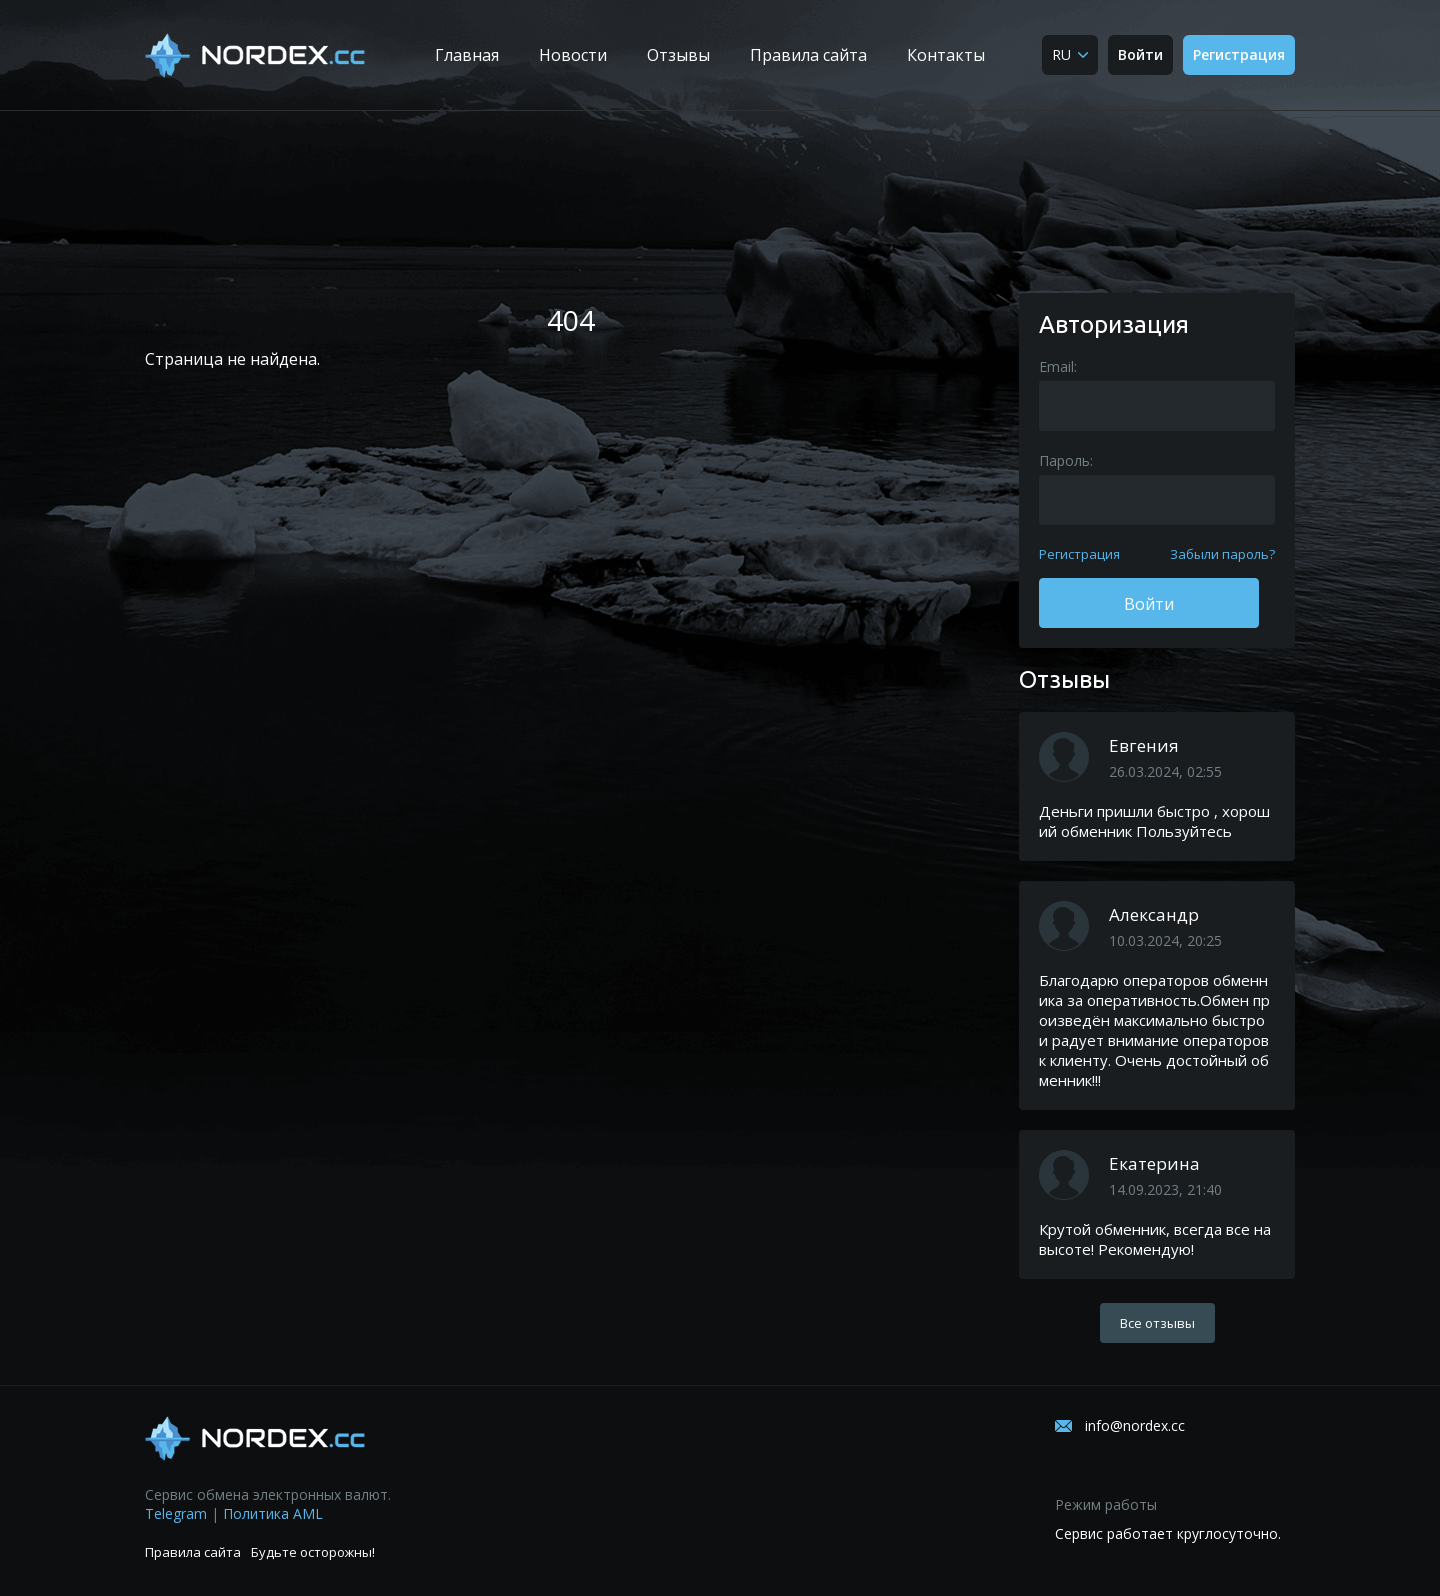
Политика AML (273, 1513)
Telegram (176, 1513)
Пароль (1064, 460)
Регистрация (1239, 54)
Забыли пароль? (1222, 554)
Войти (1140, 54)
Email (1056, 366)
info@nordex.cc (1135, 1425)
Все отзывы (1157, 1323)
